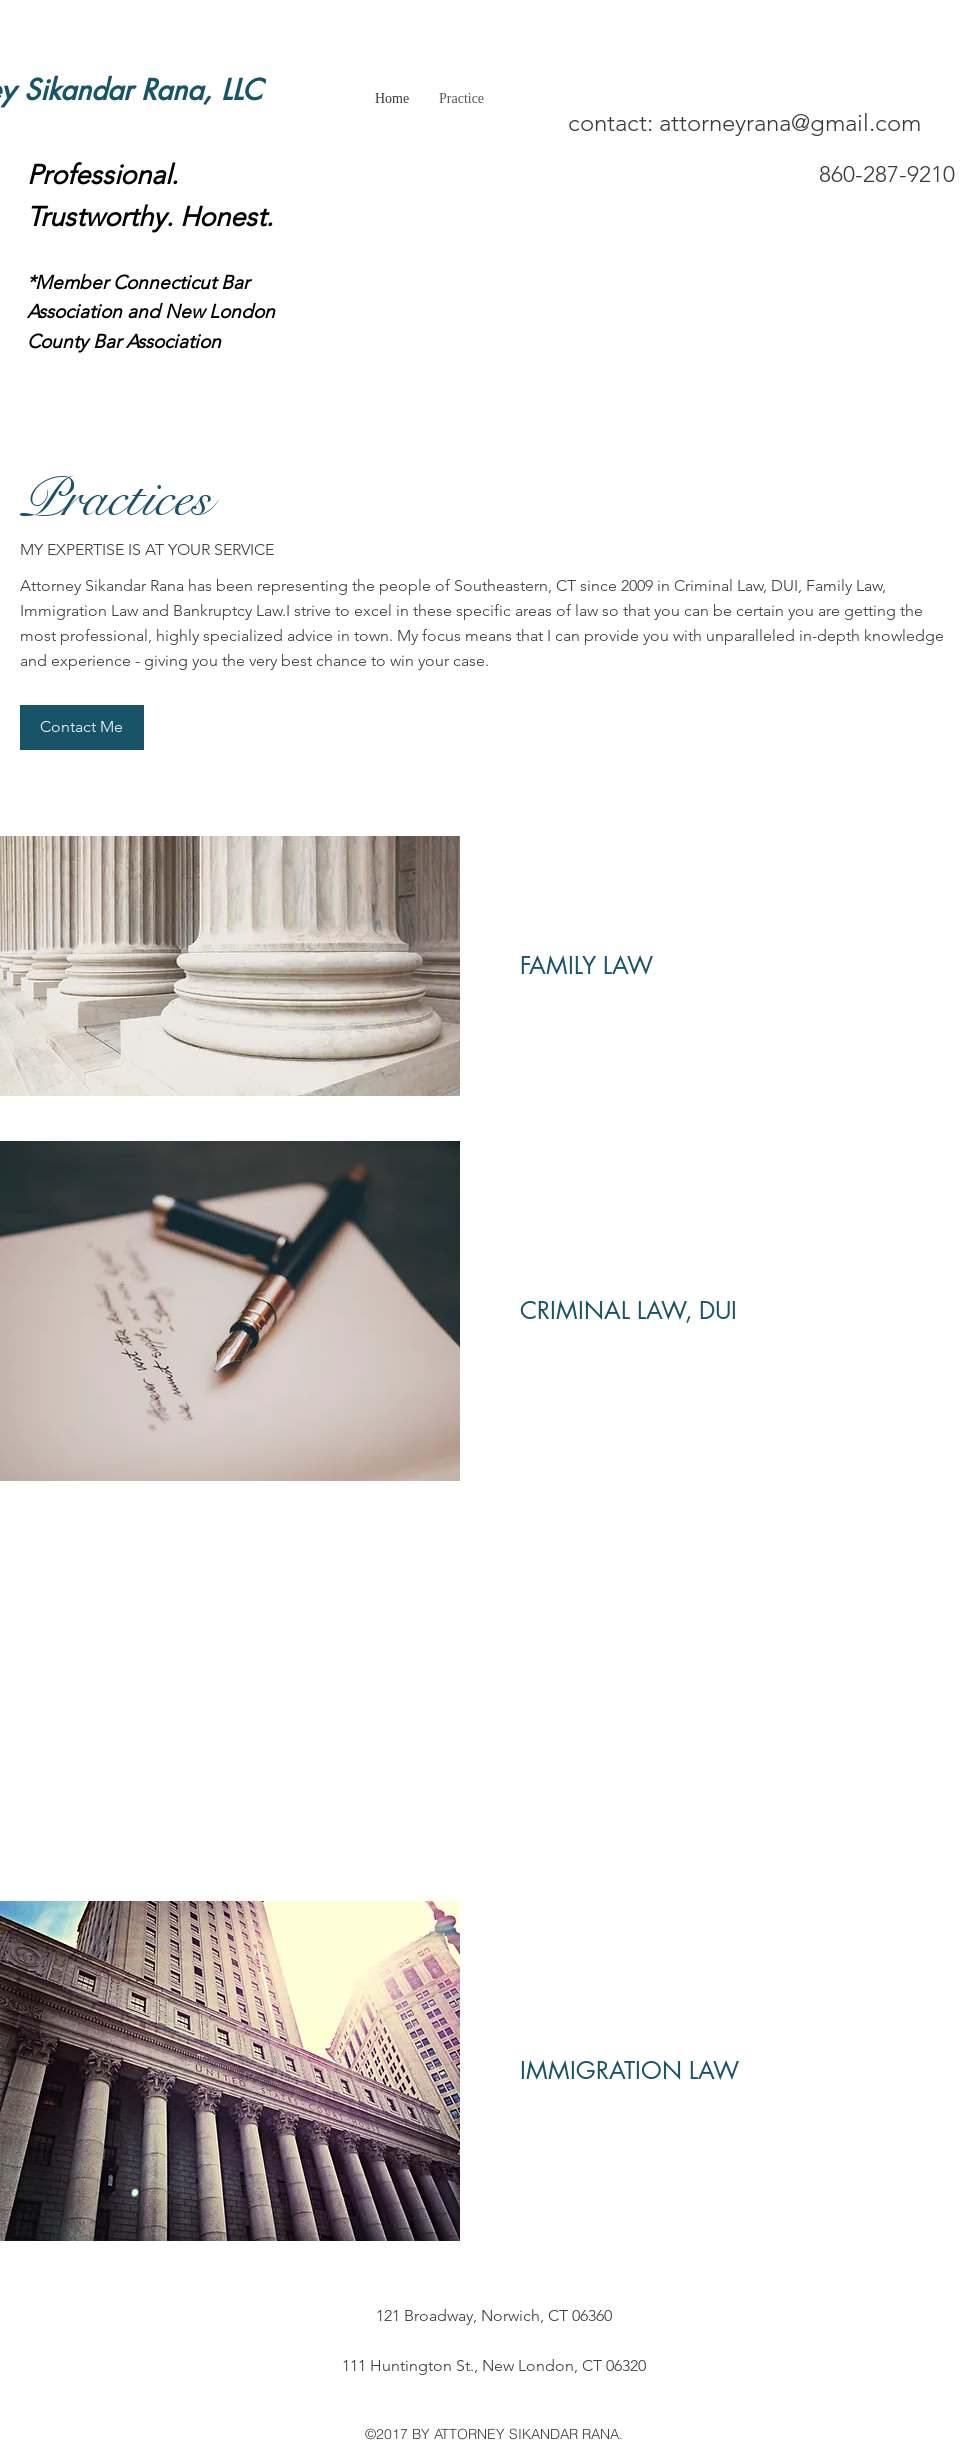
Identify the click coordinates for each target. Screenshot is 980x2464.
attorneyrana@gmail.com (790, 122)
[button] (82, 727)
